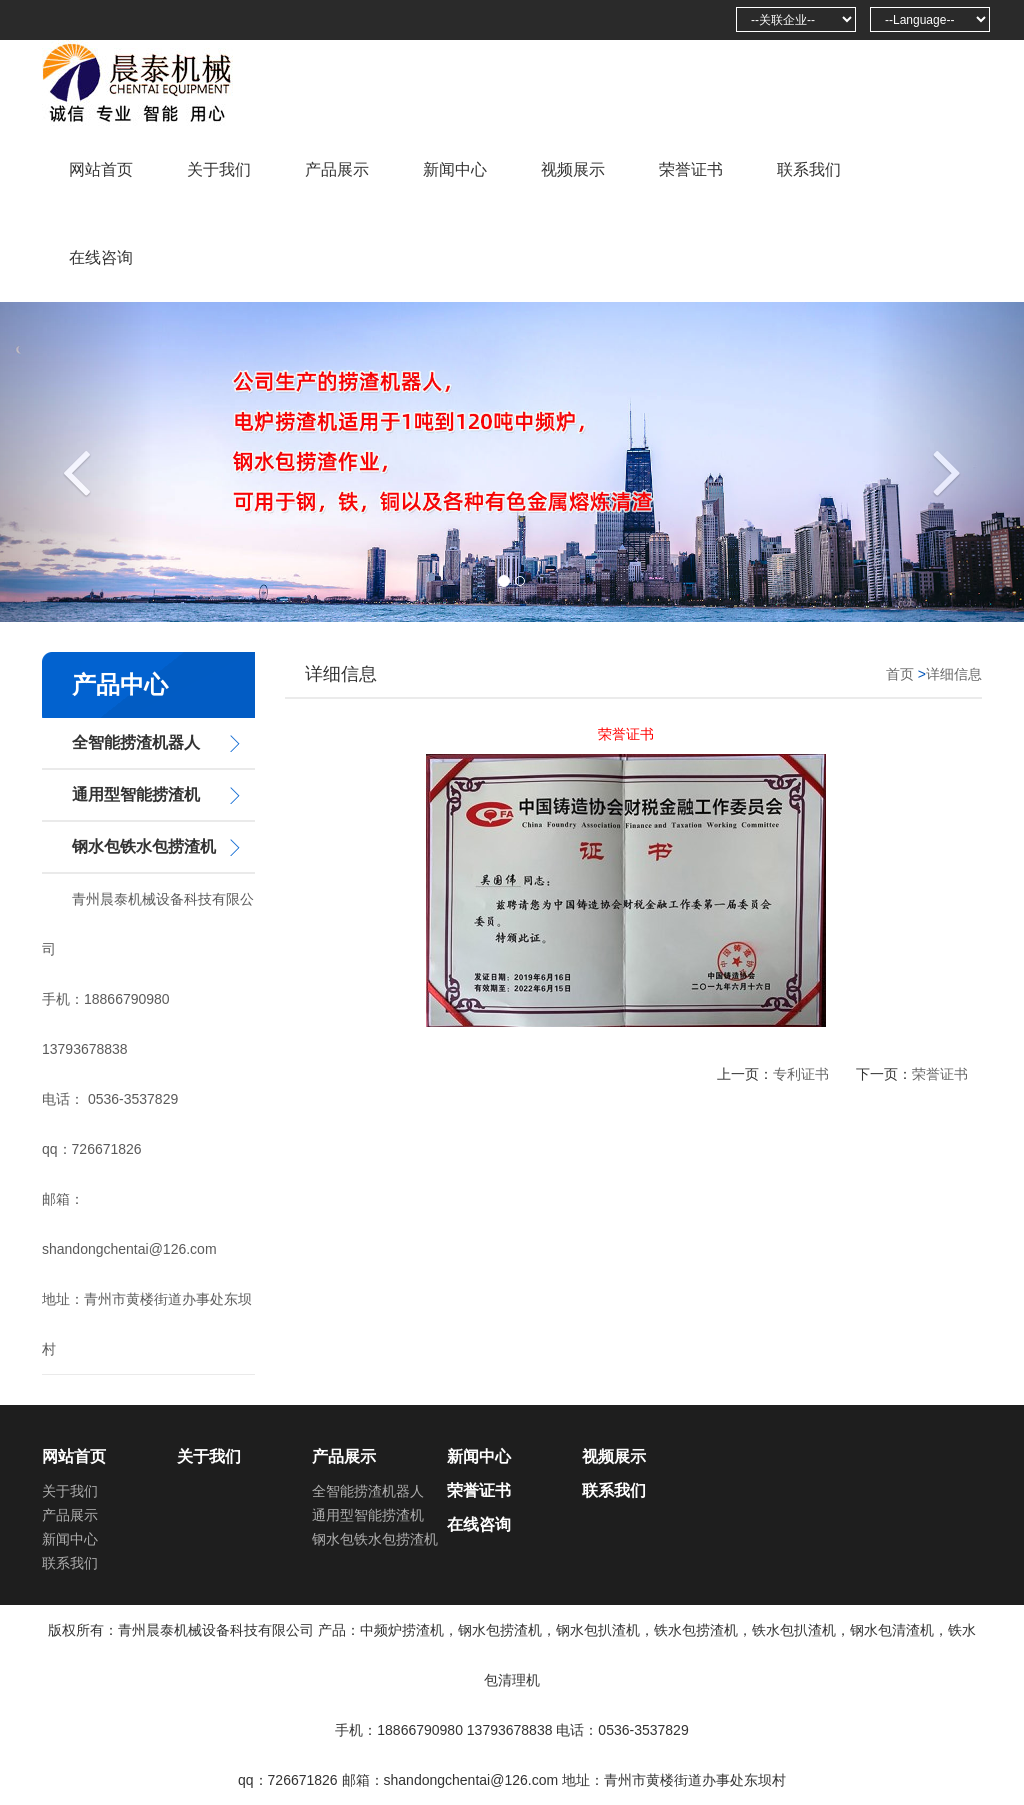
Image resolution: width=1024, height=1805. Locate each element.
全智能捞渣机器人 (136, 742)
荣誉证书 (691, 169)
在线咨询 (101, 257)
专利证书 (801, 1074)
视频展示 (573, 169)
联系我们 (809, 169)
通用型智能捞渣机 (136, 794)
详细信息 (954, 674)
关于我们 (219, 169)
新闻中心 (455, 169)
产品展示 (337, 169)
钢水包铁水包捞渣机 (144, 846)
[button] (77, 462)
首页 (900, 674)
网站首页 (101, 169)
